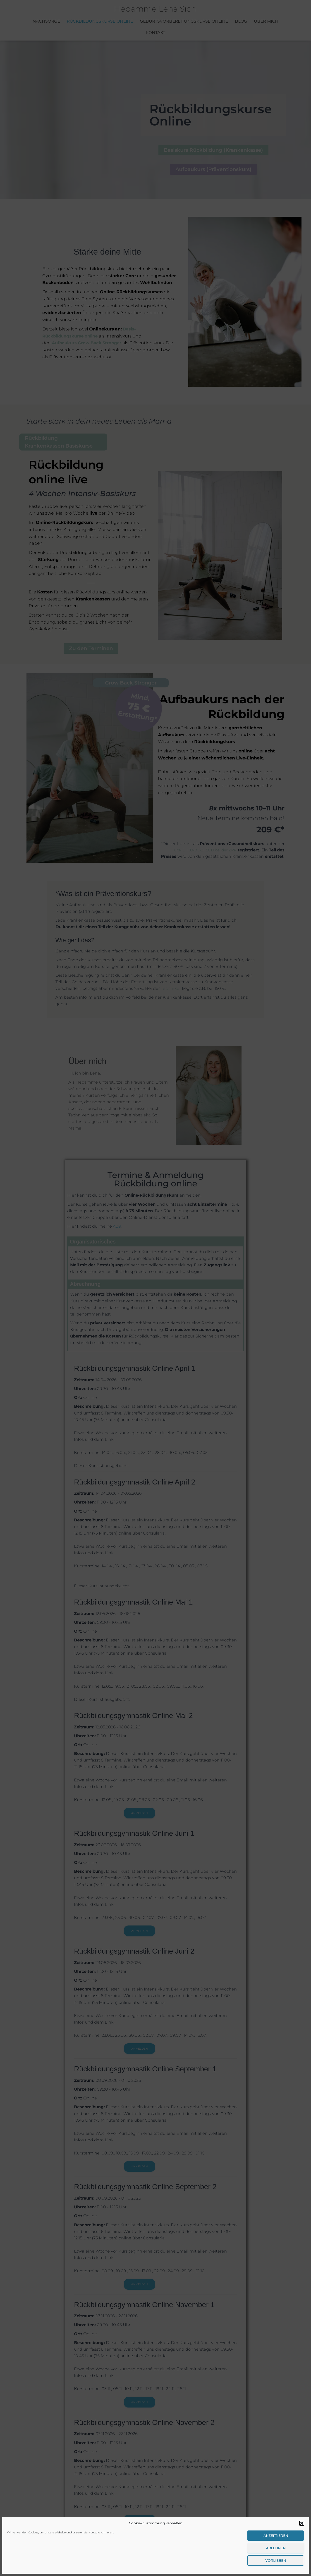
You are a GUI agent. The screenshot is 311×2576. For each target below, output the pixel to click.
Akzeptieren (275, 2535)
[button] (301, 2523)
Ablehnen (276, 2548)
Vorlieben (275, 2560)
